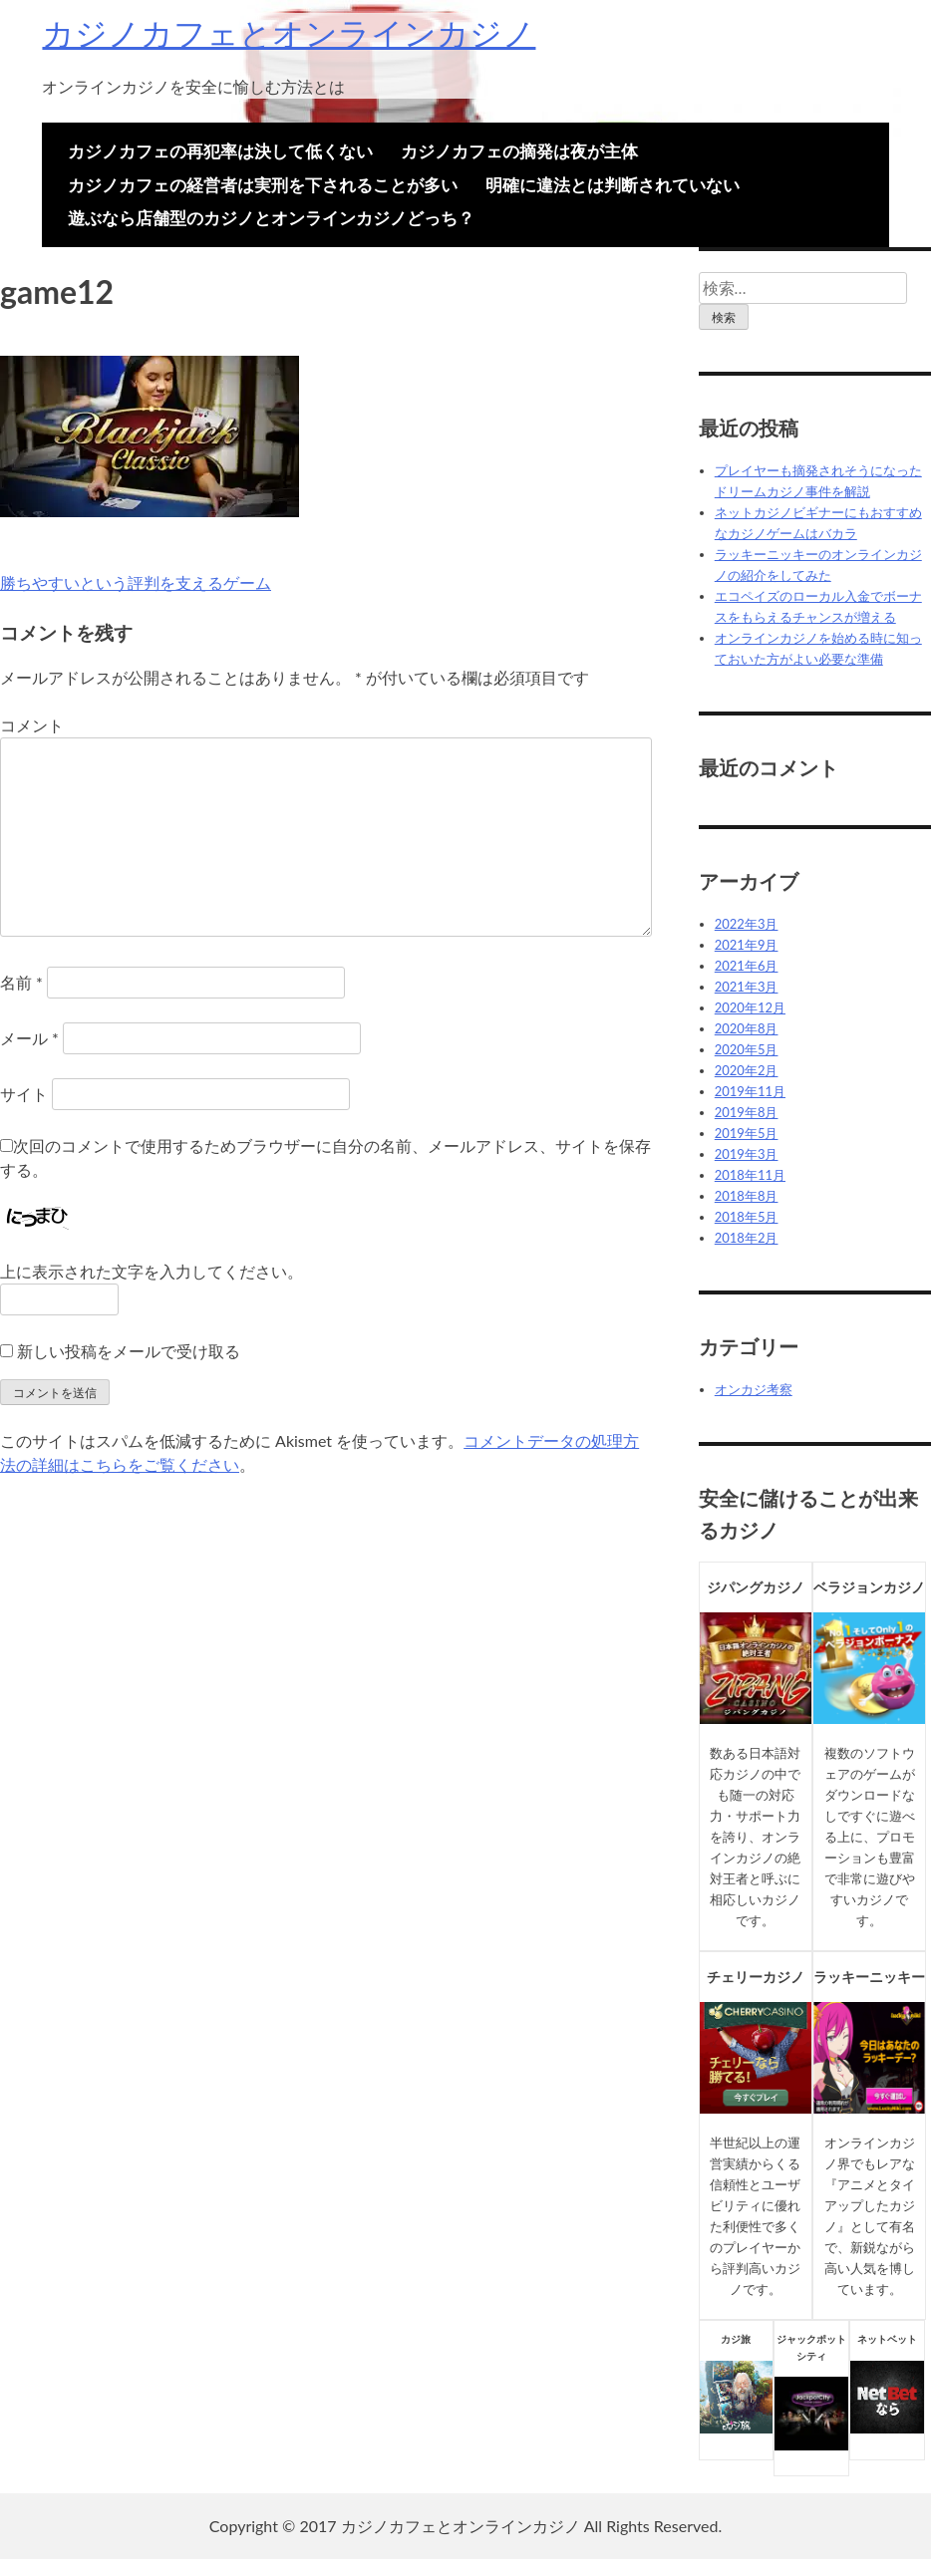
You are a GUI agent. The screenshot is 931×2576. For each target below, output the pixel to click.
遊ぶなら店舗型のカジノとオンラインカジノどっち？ (271, 217)
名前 (21, 982)
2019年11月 (750, 1091)
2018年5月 (746, 1217)
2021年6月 (746, 966)
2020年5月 (746, 1049)
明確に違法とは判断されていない (612, 184)
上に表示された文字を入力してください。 (151, 1271)
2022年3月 (746, 924)
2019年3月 (746, 1154)
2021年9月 (746, 945)
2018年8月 (746, 1196)
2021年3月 (746, 987)
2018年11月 (750, 1175)
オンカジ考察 (753, 1389)
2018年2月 (746, 1238)
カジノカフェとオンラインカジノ (288, 32)
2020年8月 (746, 1028)
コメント (32, 725)
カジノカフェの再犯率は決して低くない (220, 151)
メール (29, 1037)
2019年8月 (746, 1112)
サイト (24, 1093)
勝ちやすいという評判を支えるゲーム (135, 582)
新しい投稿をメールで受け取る (128, 1350)
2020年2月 (746, 1070)
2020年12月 (750, 1007)
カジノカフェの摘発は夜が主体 (519, 151)
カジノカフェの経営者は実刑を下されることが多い (263, 184)
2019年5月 (746, 1133)
